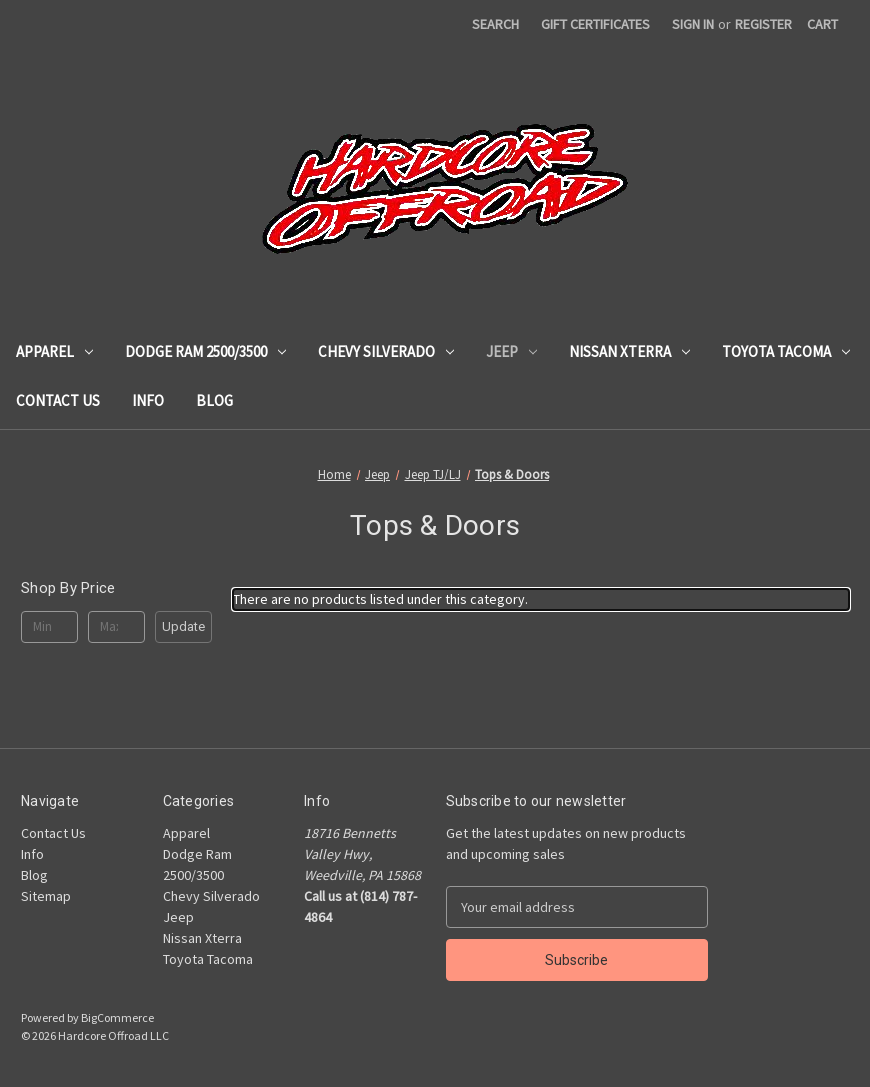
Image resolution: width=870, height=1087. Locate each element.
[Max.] (116, 627)
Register (763, 24)
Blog (214, 400)
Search (495, 24)
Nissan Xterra (629, 351)
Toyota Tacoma (786, 351)
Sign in (693, 24)
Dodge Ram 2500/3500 (205, 351)
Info (148, 400)
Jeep (511, 351)
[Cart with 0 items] (822, 24)
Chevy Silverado (386, 351)
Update (183, 626)
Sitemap (46, 896)
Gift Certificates (595, 24)
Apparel (54, 351)
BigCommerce (117, 1017)
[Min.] (49, 627)
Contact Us (58, 400)
